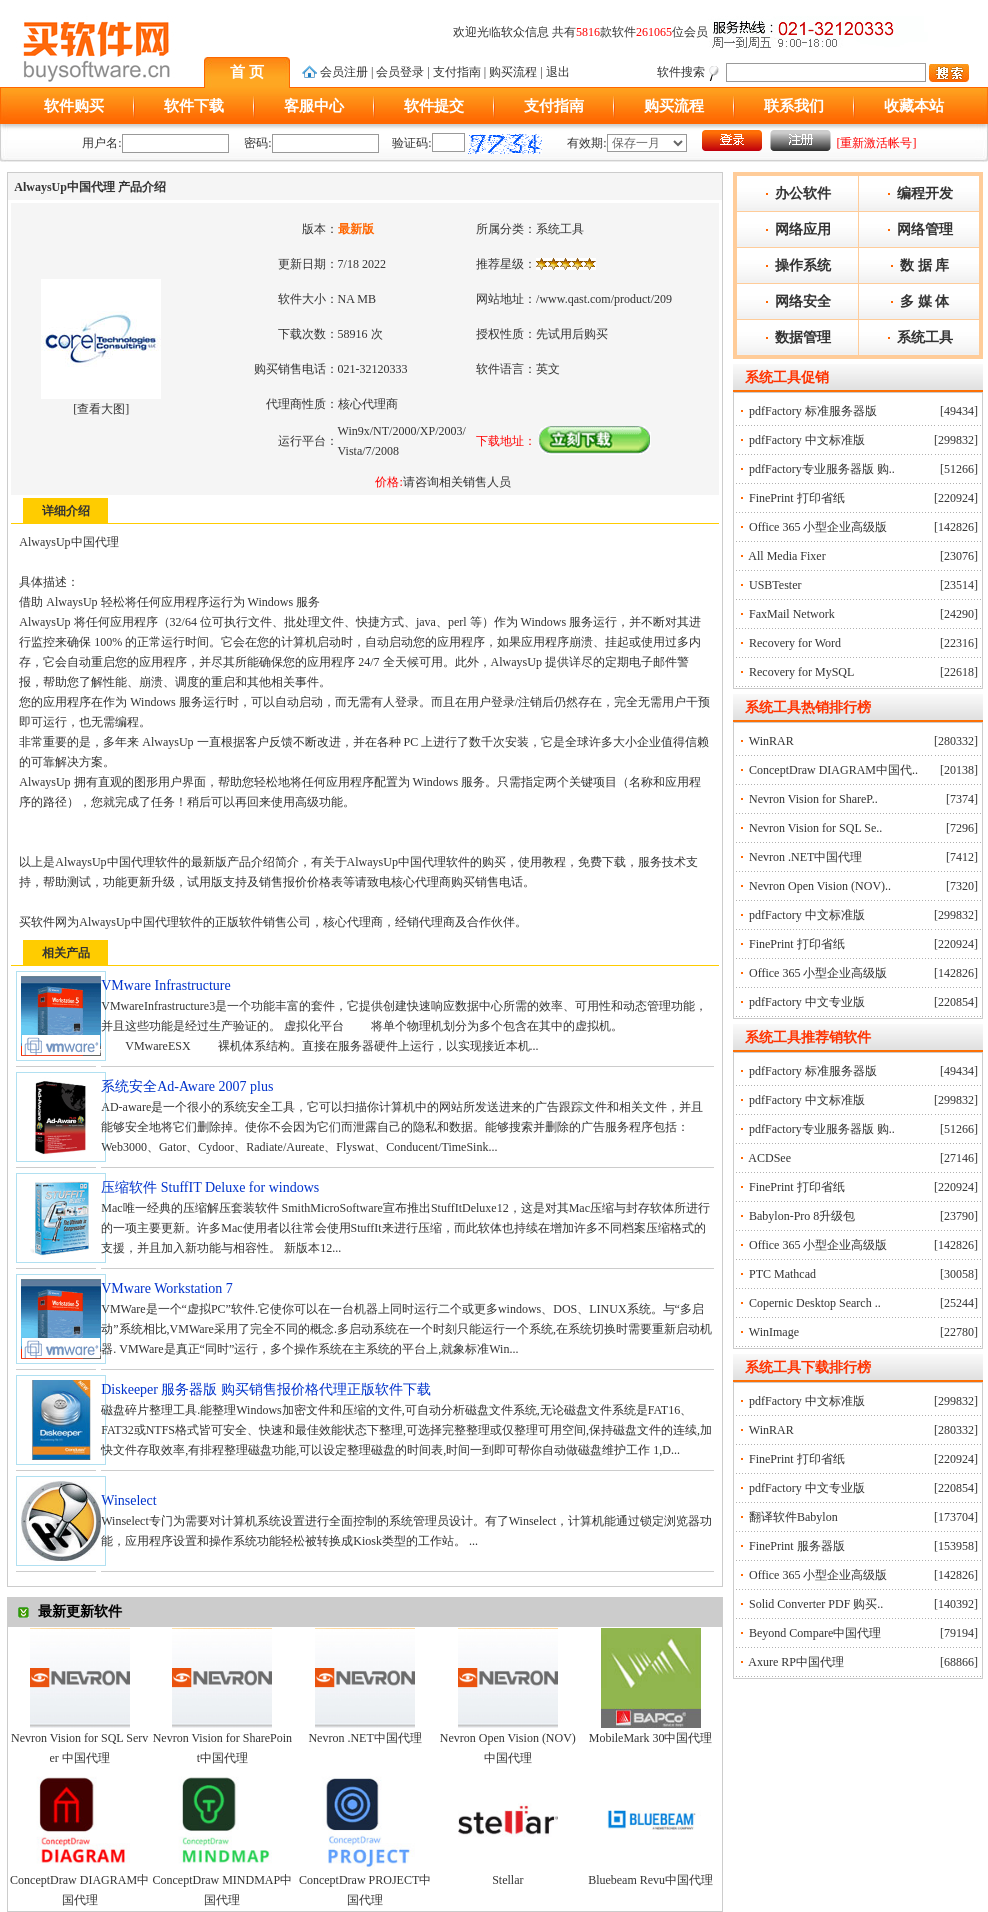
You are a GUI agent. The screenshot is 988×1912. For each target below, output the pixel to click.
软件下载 (194, 106)
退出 (558, 72)
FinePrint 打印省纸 (797, 498)
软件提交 (434, 106)
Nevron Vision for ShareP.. (813, 799)
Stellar (507, 1880)
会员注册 (344, 72)
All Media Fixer (786, 556)
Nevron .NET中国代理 (364, 1738)
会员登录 (400, 72)
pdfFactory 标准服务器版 (813, 411)
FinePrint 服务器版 (797, 1546)
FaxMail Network (792, 614)
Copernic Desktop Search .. (815, 1303)
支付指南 (457, 72)
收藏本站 (914, 106)
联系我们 (794, 106)
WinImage (774, 1332)
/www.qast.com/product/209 (604, 299)
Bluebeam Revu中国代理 (650, 1880)
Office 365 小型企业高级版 (818, 527)
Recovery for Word (795, 643)
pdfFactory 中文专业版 (807, 1002)
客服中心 (314, 106)
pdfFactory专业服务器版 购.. (822, 469)
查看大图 (101, 409)
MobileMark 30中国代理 (651, 1738)
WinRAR (771, 741)
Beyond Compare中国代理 (815, 1633)
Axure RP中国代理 (796, 1662)
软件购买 (74, 106)
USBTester (775, 585)
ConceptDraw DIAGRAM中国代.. (833, 770)
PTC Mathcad (782, 1274)
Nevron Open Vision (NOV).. (820, 886)
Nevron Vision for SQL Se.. (815, 828)
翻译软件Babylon (793, 1517)
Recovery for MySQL (801, 672)
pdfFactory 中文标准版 (807, 440)
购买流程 (513, 72)
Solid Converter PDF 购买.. (816, 1604)
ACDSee (769, 1158)
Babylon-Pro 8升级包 (802, 1216)
